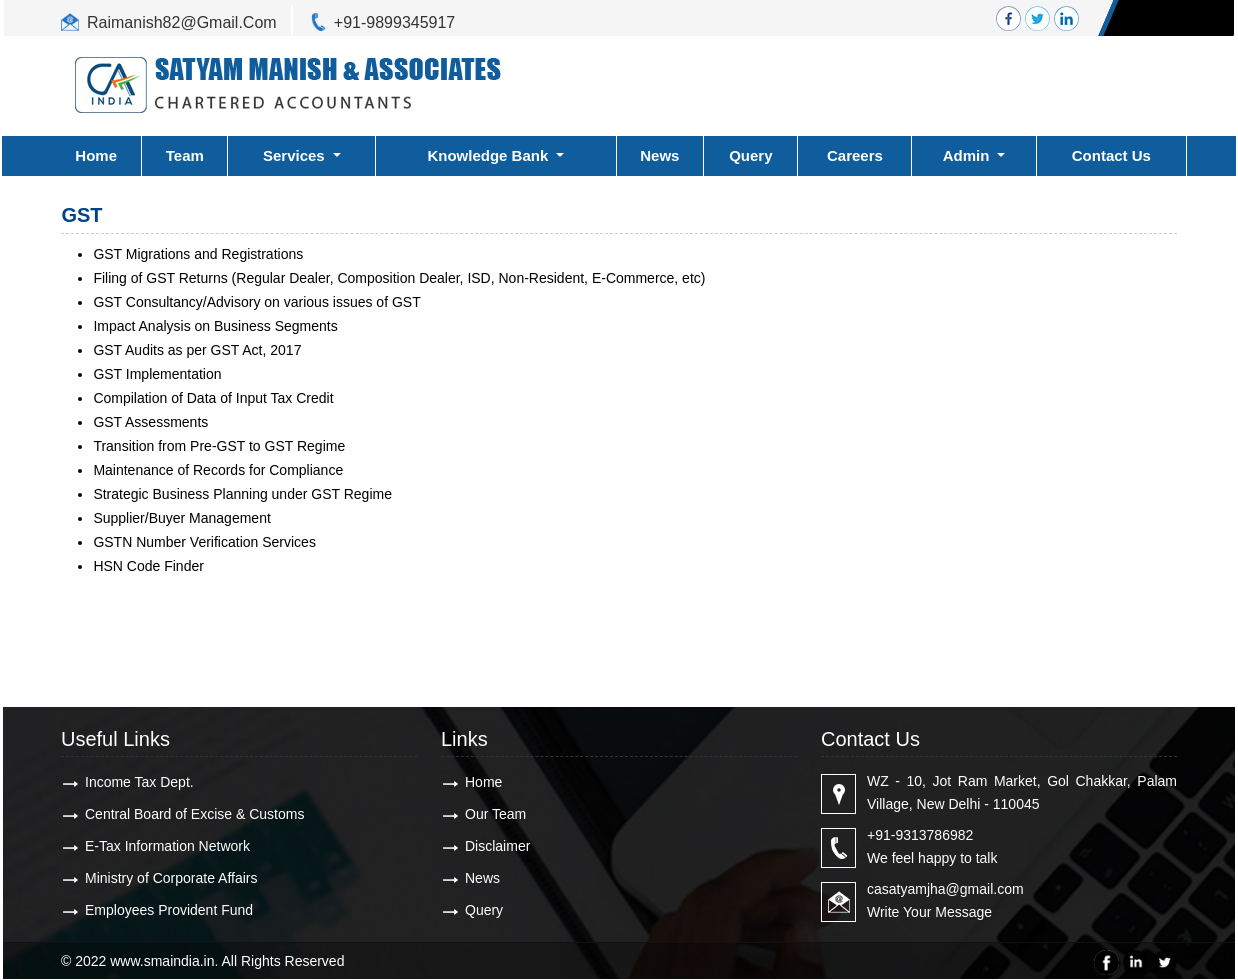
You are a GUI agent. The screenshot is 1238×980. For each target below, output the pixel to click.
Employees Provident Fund (169, 910)
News (659, 155)
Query (750, 155)
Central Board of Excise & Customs (194, 814)
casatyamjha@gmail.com (945, 889)
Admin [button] (968, 155)
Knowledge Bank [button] (489, 155)
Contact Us (1111, 155)
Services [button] (296, 155)
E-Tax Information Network (167, 846)
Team (185, 155)
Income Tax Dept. (139, 782)
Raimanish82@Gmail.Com (182, 22)
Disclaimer (497, 846)
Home (96, 155)
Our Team (495, 814)
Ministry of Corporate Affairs (171, 878)
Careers (855, 155)
